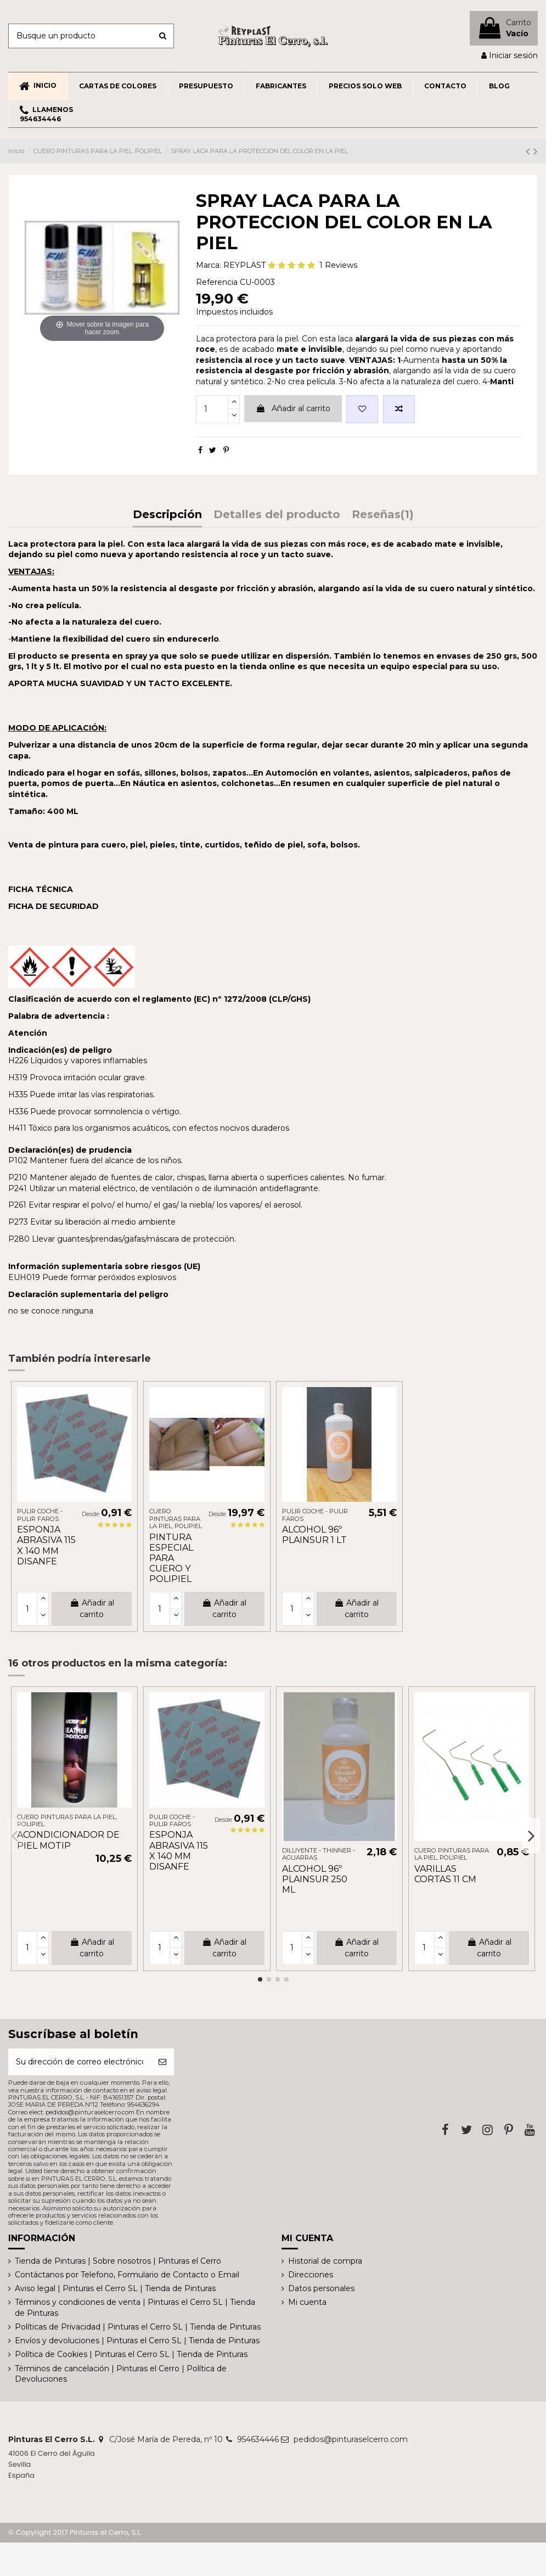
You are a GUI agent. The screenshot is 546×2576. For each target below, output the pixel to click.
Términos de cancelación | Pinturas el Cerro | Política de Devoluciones (121, 2374)
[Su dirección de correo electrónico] (79, 2062)
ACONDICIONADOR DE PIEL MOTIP (68, 1839)
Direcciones (310, 2275)
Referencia (217, 282)
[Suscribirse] (162, 2062)
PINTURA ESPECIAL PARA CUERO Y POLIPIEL (171, 1558)
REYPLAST (244, 265)
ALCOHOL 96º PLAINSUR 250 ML (314, 1879)
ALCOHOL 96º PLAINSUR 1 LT (314, 1534)
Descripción (167, 515)
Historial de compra (325, 2261)
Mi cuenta (307, 2302)
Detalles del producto (276, 515)
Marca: (208, 265)
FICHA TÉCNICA (40, 889)
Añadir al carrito (293, 408)
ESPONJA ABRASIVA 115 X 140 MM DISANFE (46, 1545)
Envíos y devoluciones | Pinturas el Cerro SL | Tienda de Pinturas (137, 2340)
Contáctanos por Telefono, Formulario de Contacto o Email (127, 2275)
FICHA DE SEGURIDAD (53, 906)
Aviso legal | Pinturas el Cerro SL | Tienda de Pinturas (115, 2288)
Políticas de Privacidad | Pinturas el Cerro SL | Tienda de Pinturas (138, 2327)
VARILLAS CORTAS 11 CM (445, 1874)
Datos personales (321, 2288)
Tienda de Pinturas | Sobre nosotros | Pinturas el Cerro (118, 2261)
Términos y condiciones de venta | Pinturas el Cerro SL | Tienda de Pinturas (135, 2307)
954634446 (258, 2439)
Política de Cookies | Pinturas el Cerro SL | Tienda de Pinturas (131, 2354)
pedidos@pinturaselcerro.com (351, 2439)
